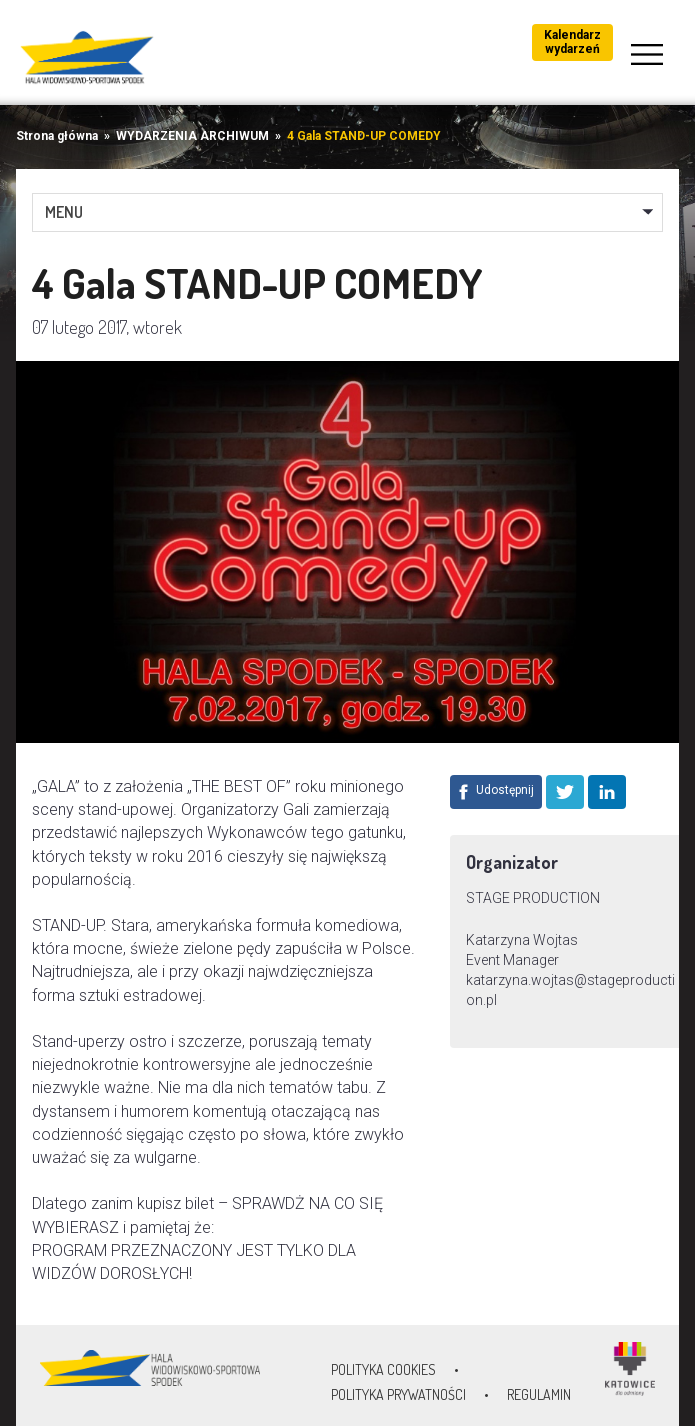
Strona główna (57, 136)
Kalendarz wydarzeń (572, 42)
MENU (64, 212)
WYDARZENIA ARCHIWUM (192, 136)
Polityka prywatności (398, 1394)
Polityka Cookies (383, 1369)
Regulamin (539, 1394)
